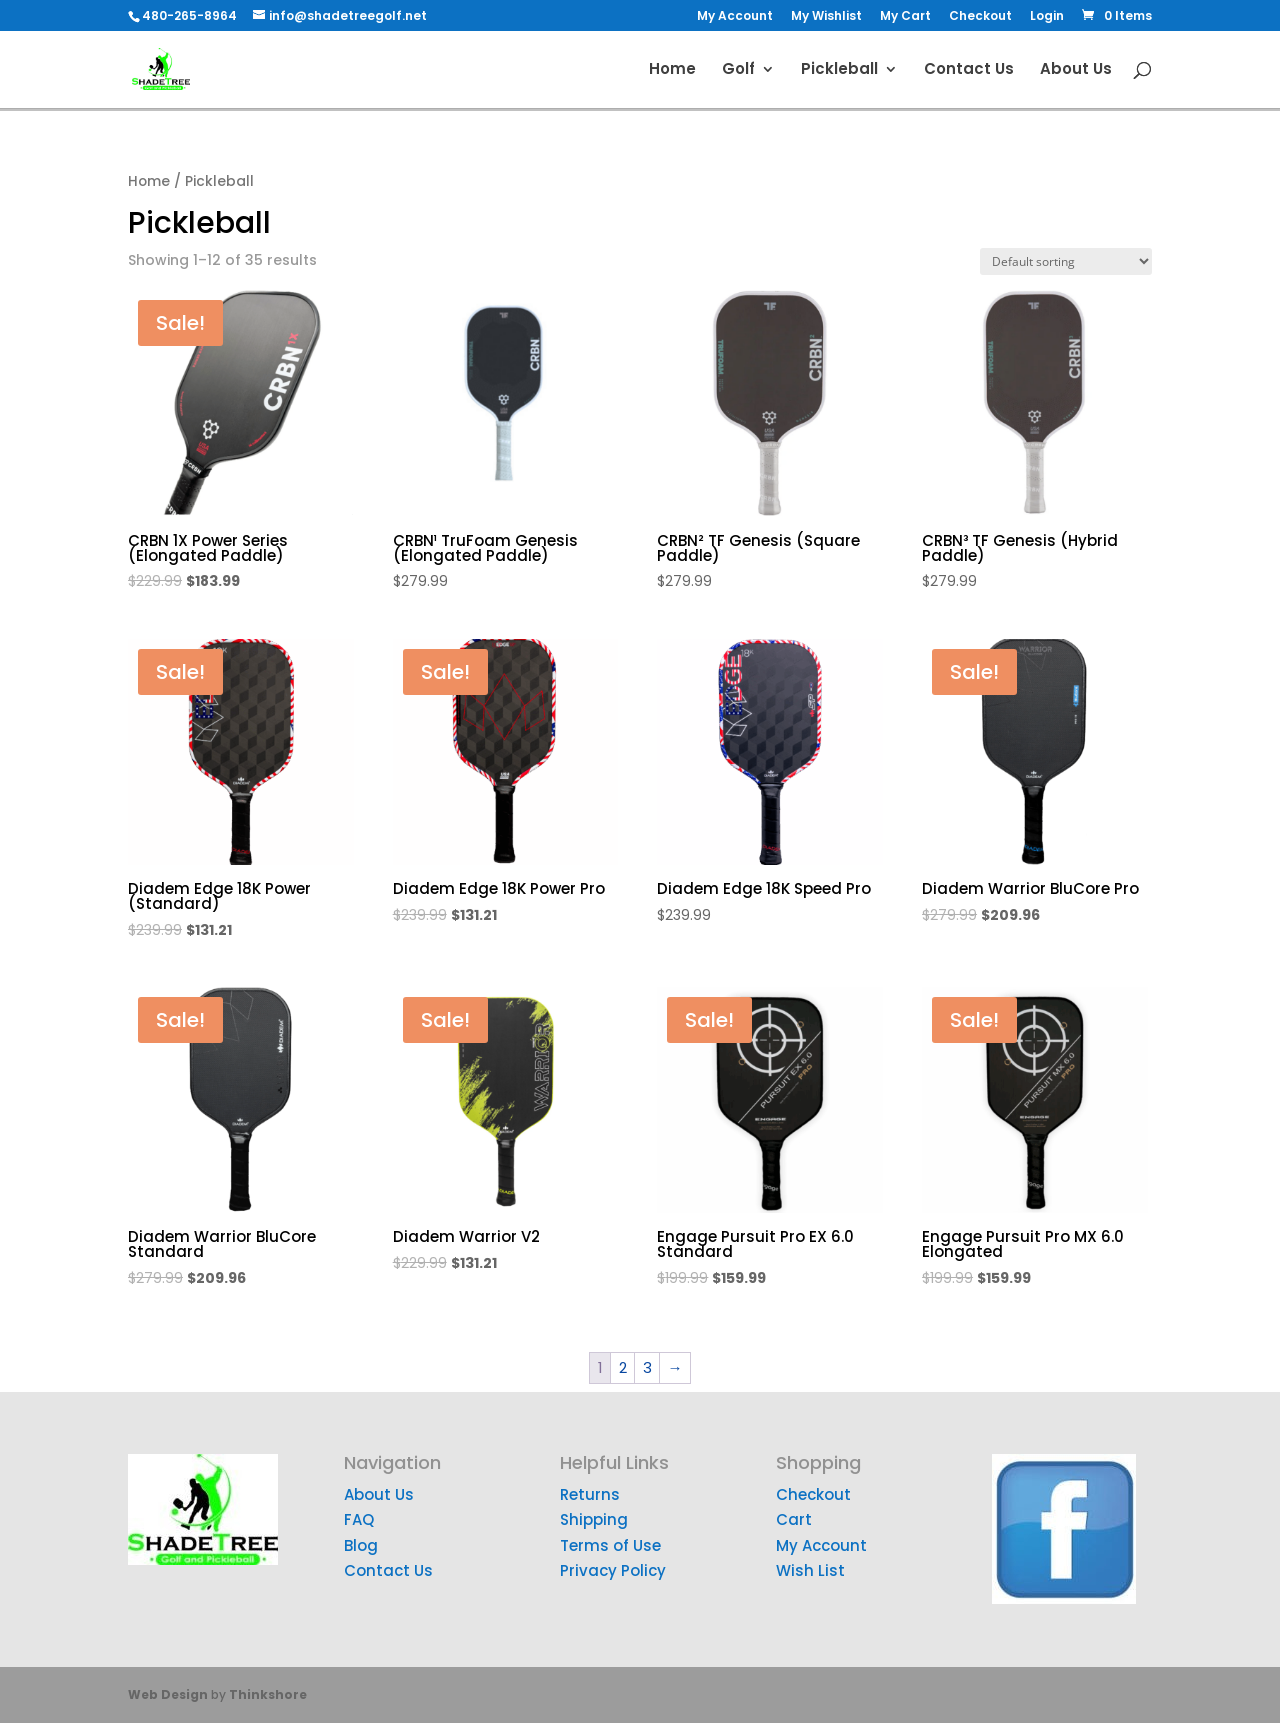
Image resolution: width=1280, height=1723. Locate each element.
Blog (361, 1545)
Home (672, 70)
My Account (735, 17)
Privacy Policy (613, 1570)
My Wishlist (826, 17)
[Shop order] (1066, 261)
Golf (738, 70)
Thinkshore (268, 1694)
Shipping (594, 1519)
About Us (1076, 70)
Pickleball (839, 70)
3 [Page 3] (647, 1367)
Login (1047, 17)
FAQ (359, 1519)
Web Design (168, 1694)
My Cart (905, 17)
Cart (794, 1519)
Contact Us (969, 70)
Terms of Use (610, 1545)
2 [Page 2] (623, 1367)
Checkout (980, 17)
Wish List (810, 1570)
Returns (590, 1494)
